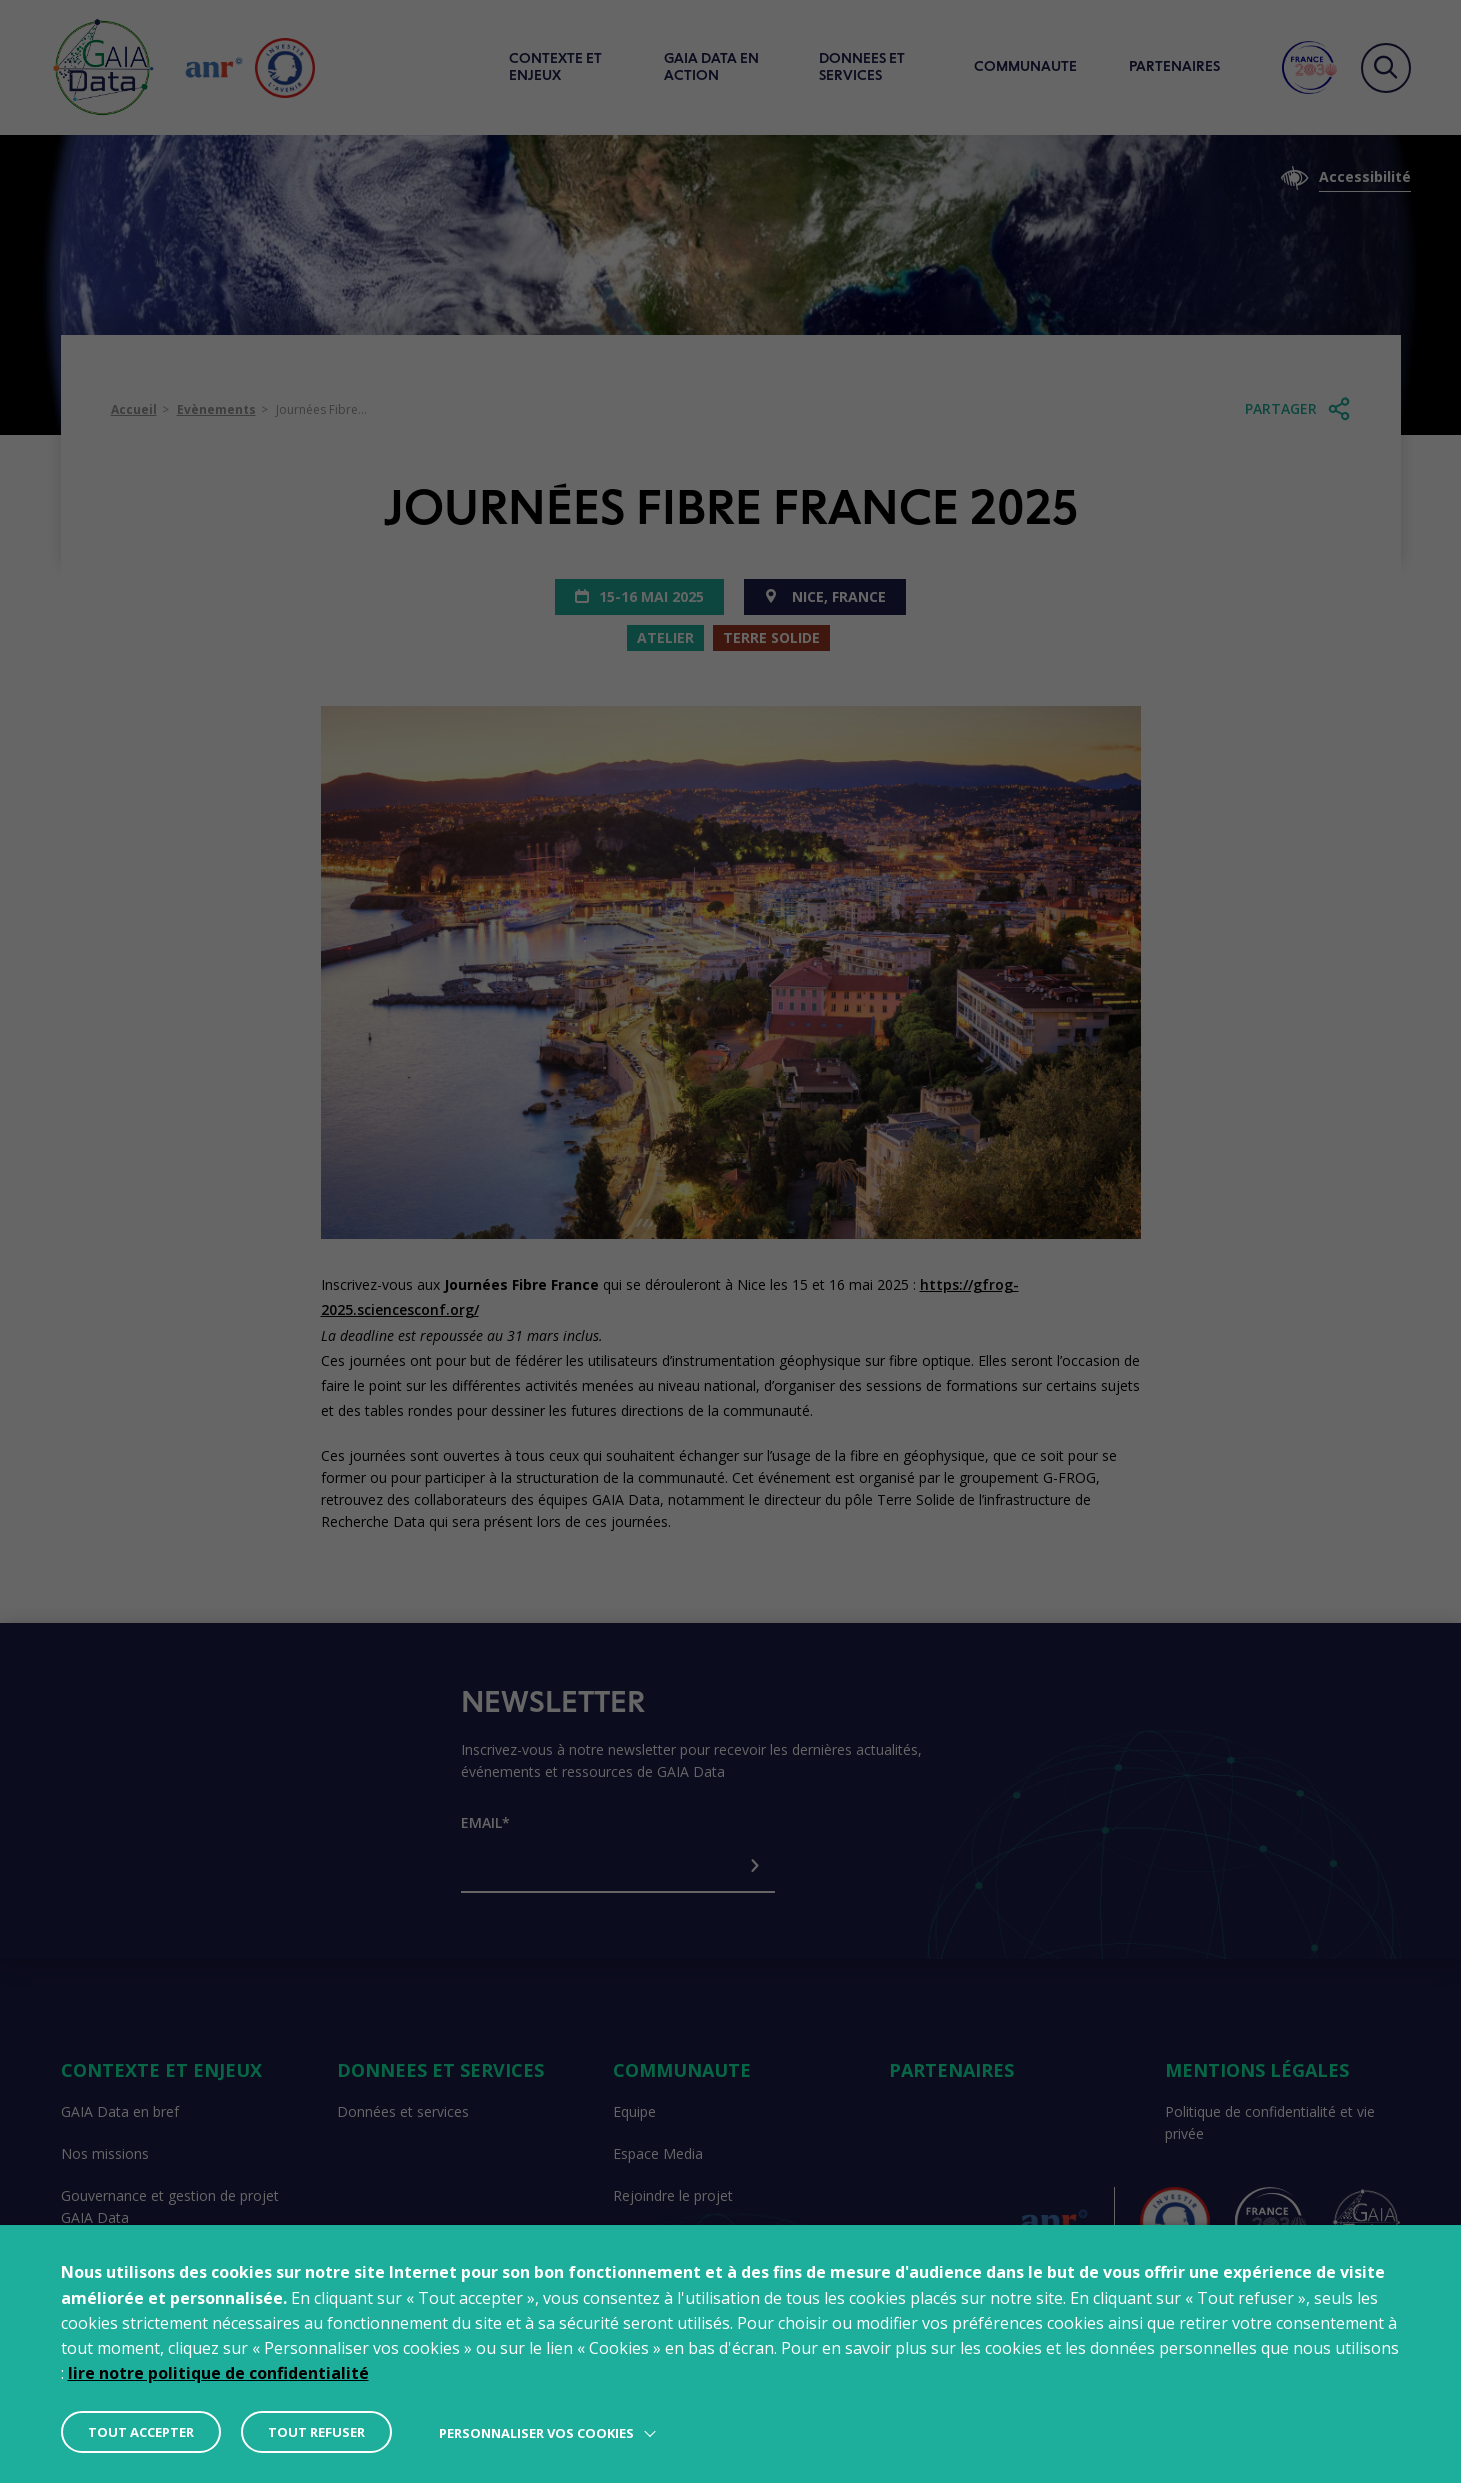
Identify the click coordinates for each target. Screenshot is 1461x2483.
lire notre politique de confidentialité (218, 2373)
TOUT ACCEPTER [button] (141, 2432)
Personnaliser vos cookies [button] (536, 2433)
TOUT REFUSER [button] (316, 2432)
